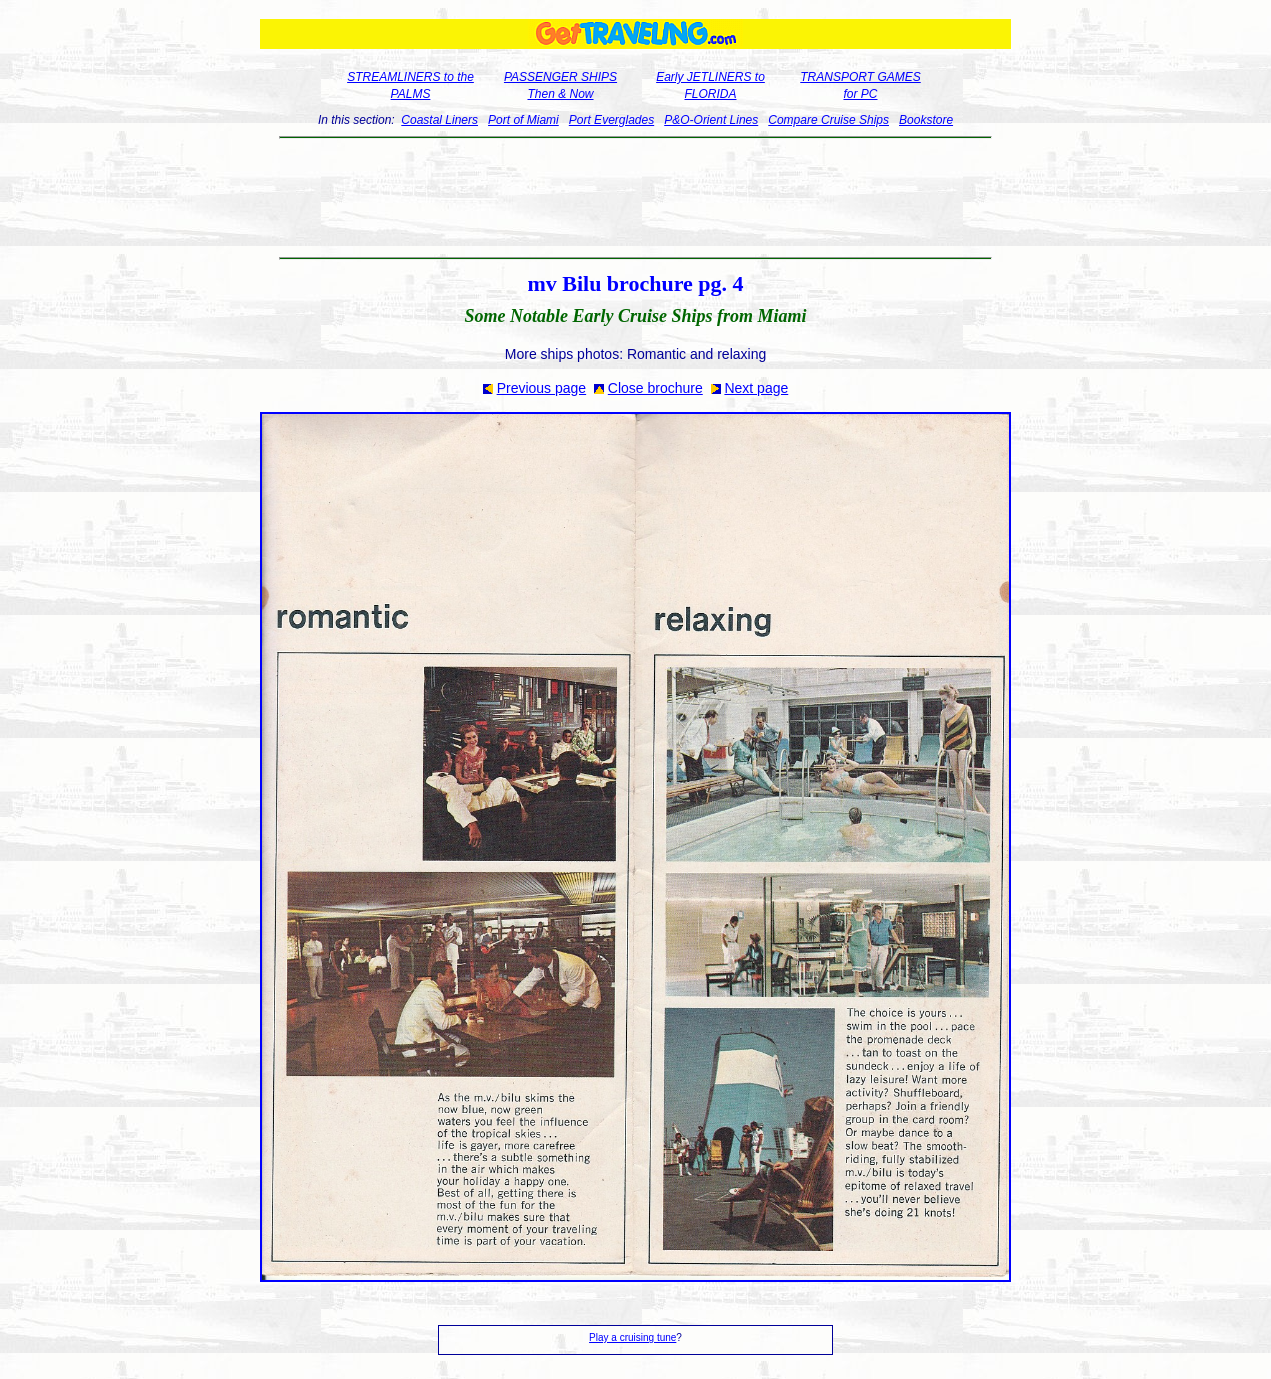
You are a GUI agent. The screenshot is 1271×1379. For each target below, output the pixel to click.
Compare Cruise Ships (828, 120)
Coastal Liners (439, 120)
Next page (756, 388)
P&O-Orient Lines (711, 120)
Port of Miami (523, 120)
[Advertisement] (635, 198)
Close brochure (655, 388)
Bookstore (926, 120)
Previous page (542, 388)
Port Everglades (611, 120)
